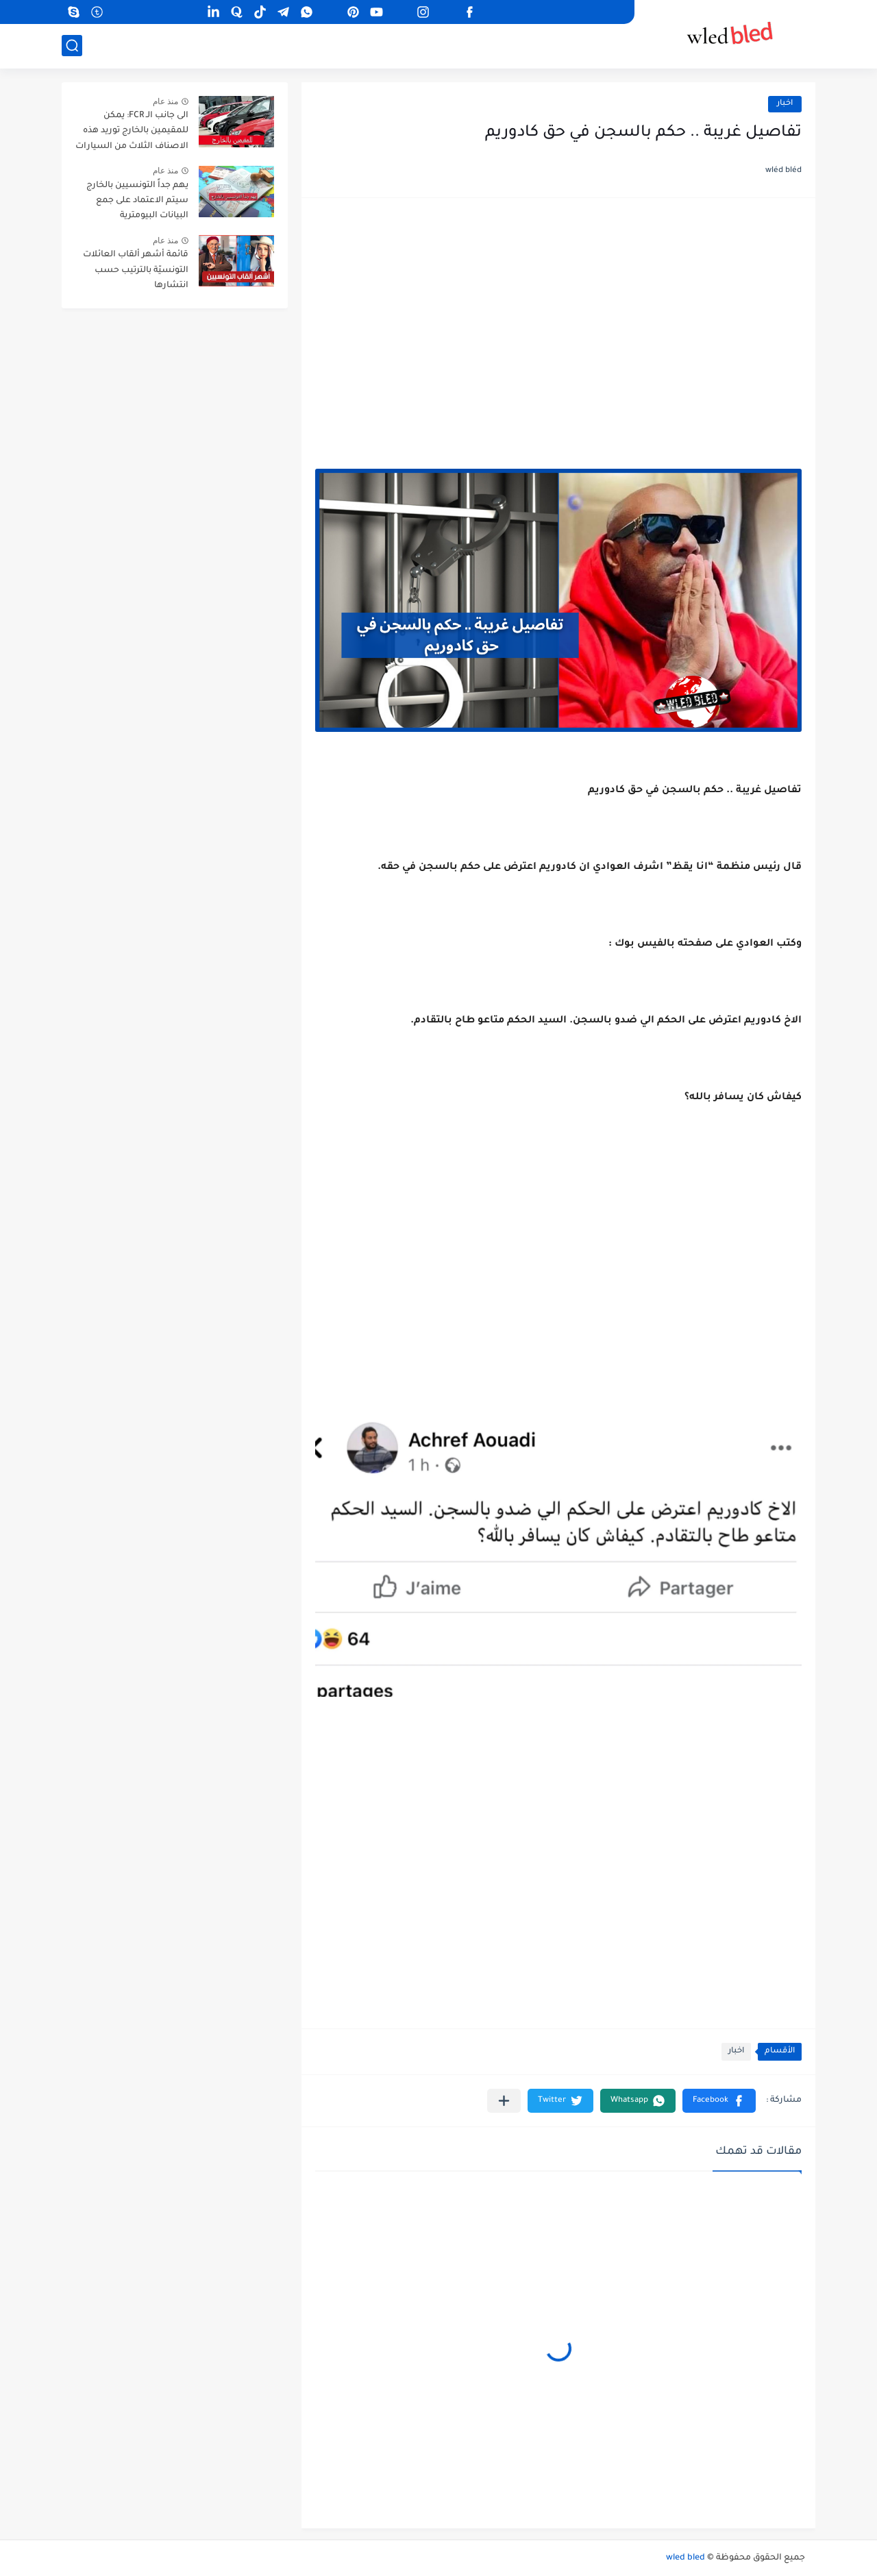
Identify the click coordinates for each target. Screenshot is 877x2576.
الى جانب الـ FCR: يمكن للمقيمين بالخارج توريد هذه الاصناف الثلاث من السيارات (131, 131)
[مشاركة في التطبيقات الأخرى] (504, 2101)
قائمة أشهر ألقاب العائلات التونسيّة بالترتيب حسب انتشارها (135, 270)
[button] (719, 2101)
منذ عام (165, 101)
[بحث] (72, 45)
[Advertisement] (558, 318)
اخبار (785, 103)
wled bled (685, 2558)
